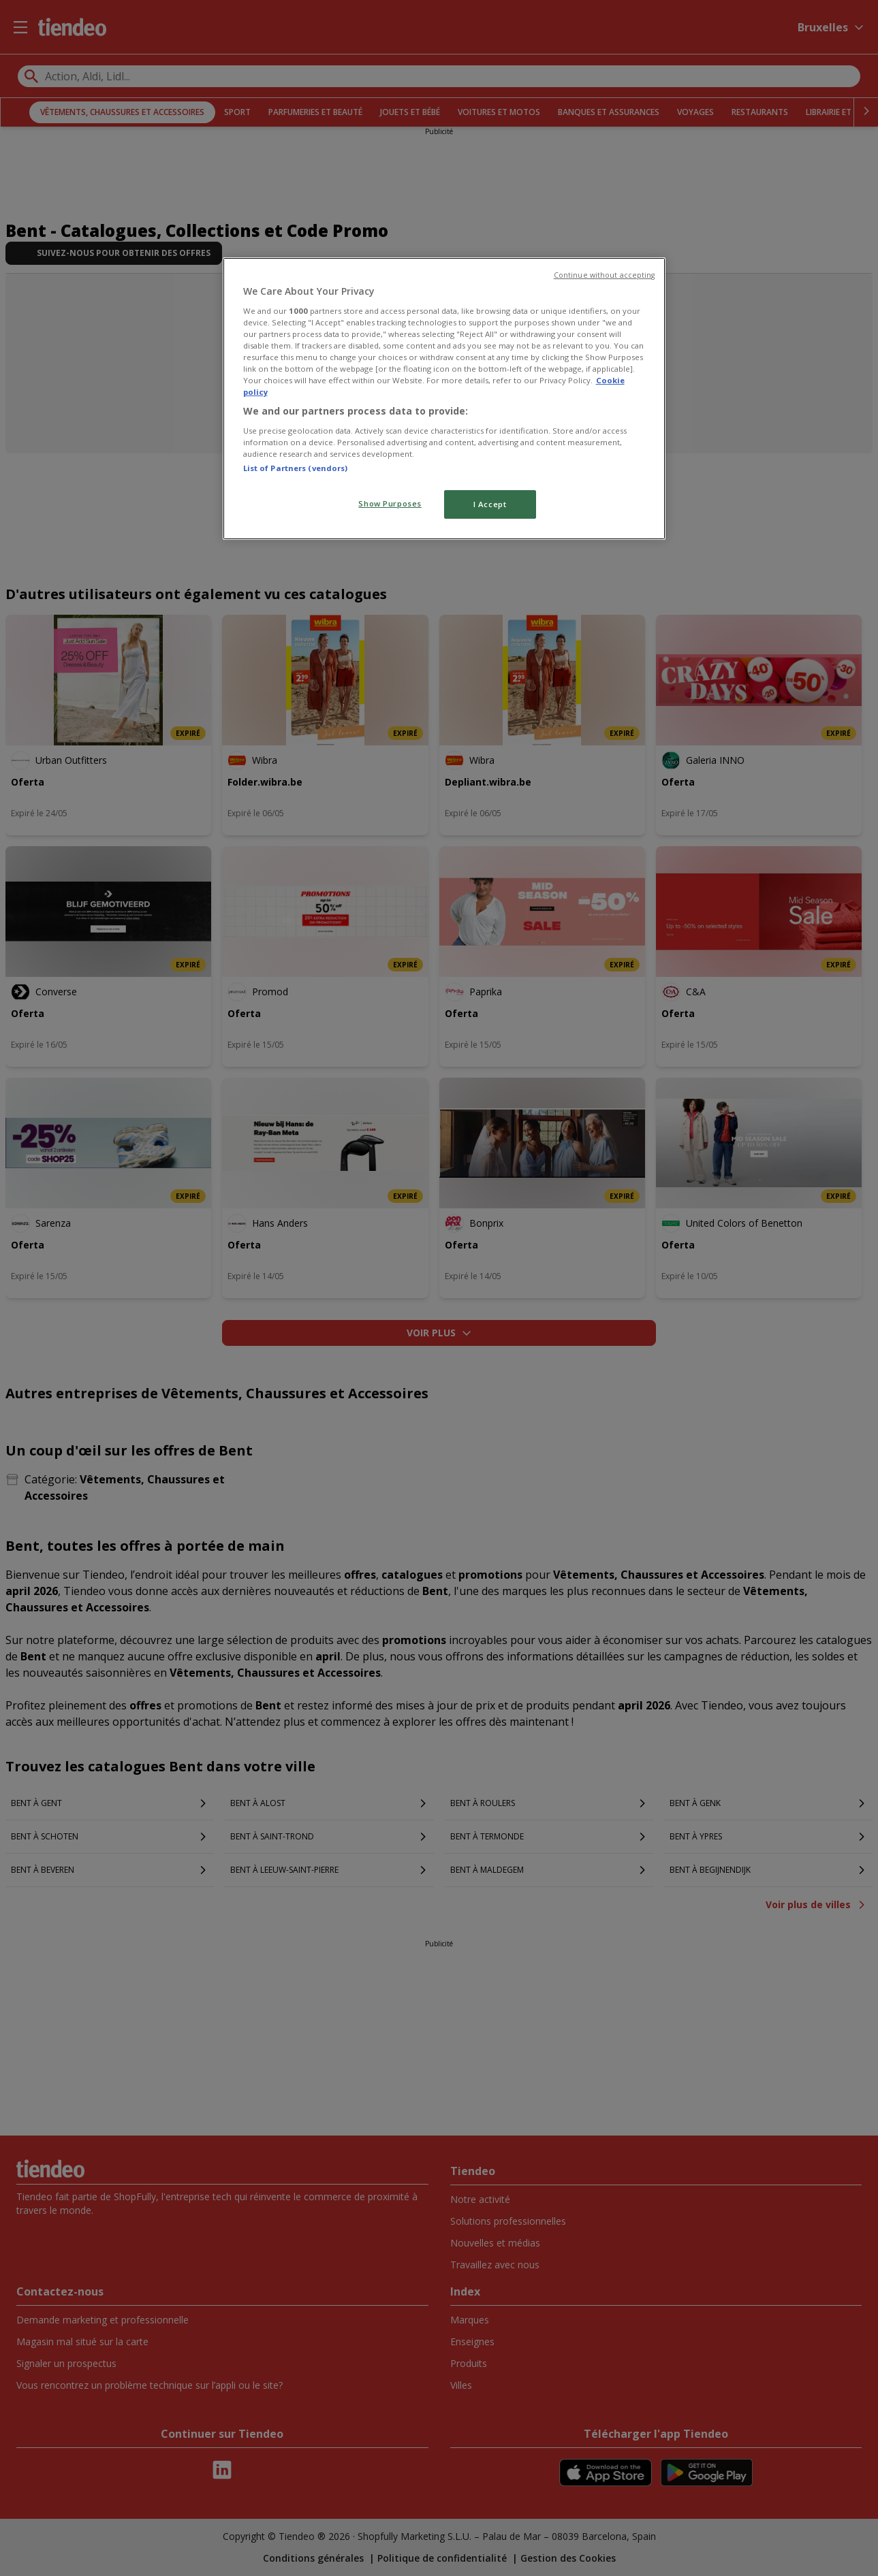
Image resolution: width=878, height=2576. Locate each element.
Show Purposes (389, 503)
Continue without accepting (604, 275)
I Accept (490, 504)
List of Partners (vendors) (295, 468)
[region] (444, 398)
